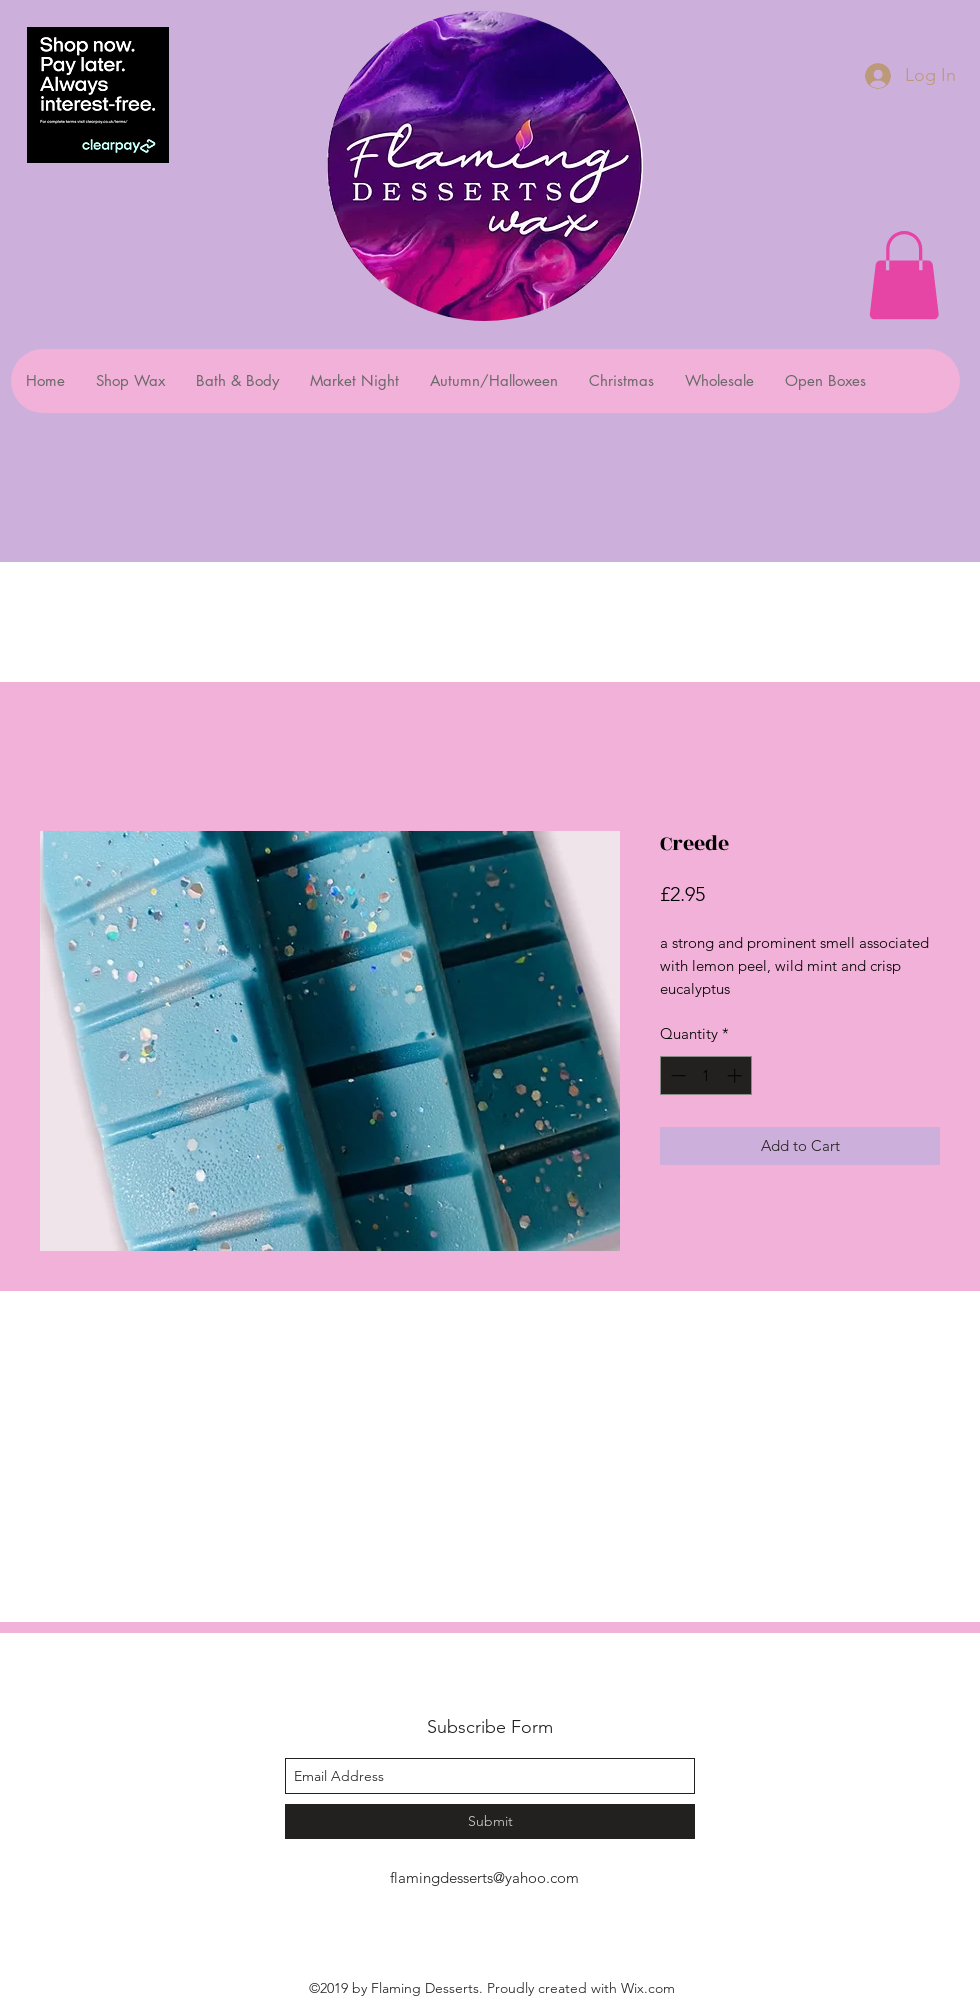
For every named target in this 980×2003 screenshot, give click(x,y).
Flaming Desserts (464, 1682)
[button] (904, 275)
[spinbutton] (706, 1075)
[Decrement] (676, 1075)
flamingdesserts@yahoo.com (484, 1877)
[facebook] (475, 1923)
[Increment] (736, 1075)
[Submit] (490, 1821)
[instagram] (505, 1923)
